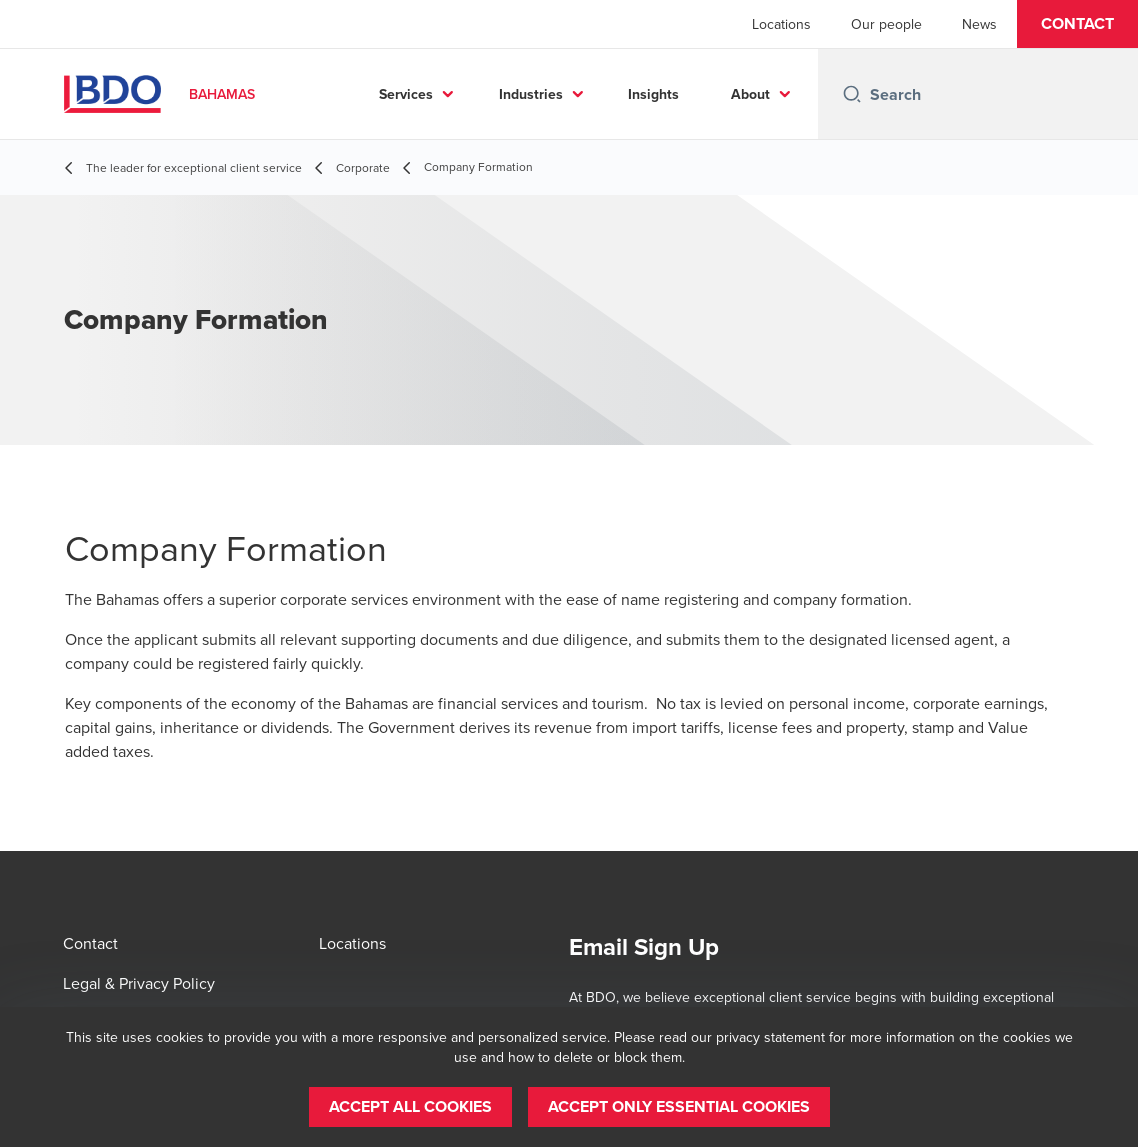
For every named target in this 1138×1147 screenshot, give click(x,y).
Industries (531, 94)
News (979, 24)
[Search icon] (852, 94)
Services (406, 94)
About (750, 94)
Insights (653, 94)
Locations (781, 24)
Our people (886, 24)
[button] (1077, 24)
